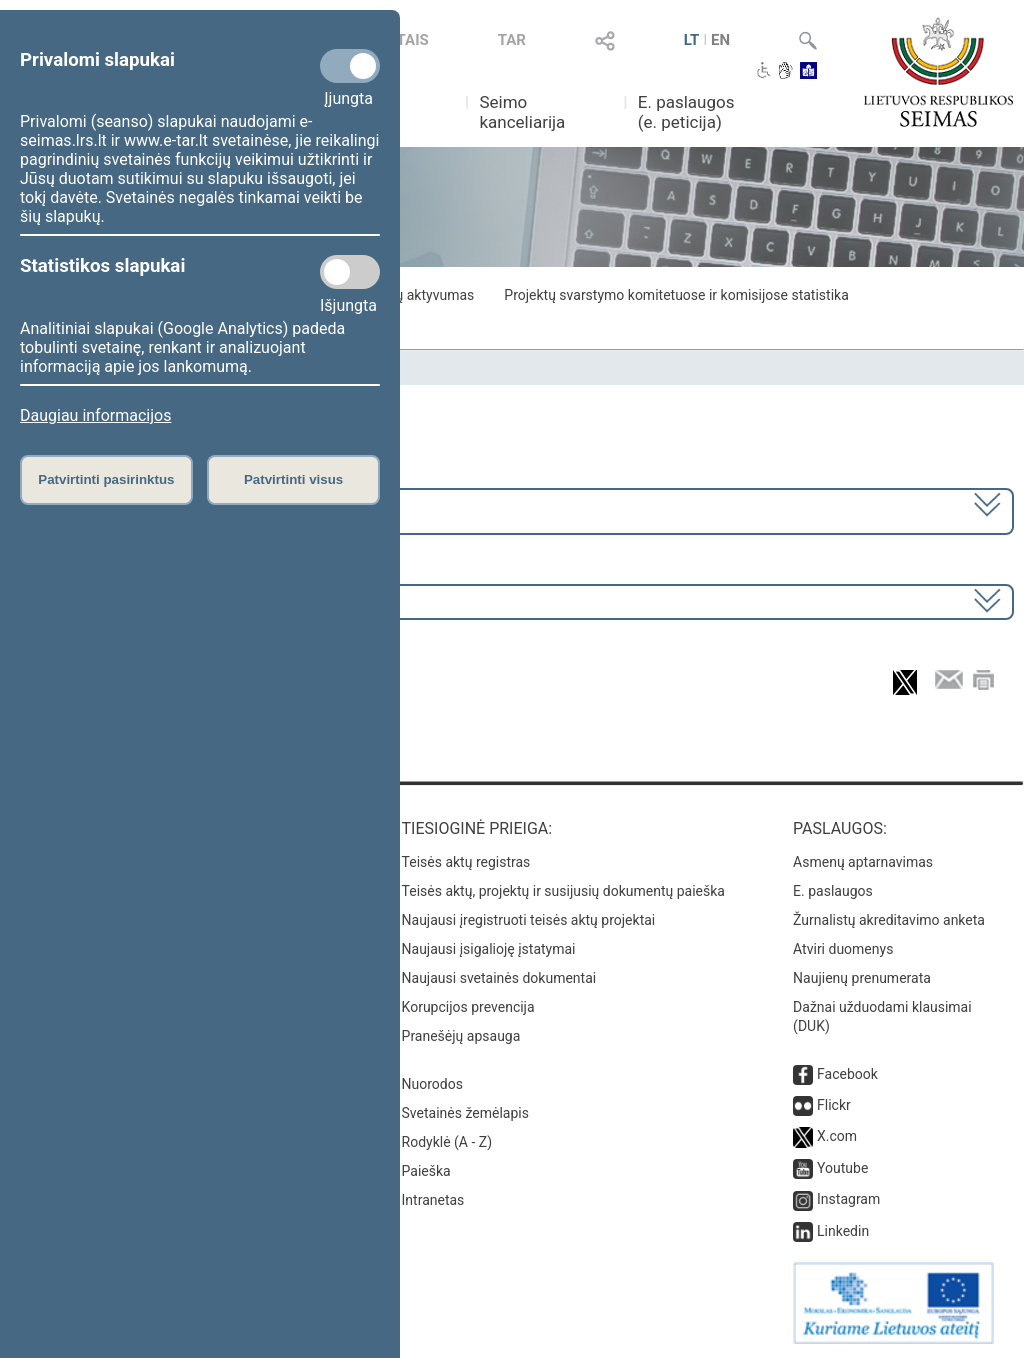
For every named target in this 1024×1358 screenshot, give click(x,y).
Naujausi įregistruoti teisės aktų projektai (529, 920)
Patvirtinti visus (293, 479)
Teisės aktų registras (466, 862)
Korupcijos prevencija (468, 1007)
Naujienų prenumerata (862, 978)
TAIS (413, 40)
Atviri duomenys (843, 949)
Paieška (426, 1171)
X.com (837, 1136)
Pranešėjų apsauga (461, 1036)
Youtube (842, 1168)
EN (720, 40)
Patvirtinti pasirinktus (106, 479)
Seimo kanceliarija (522, 112)
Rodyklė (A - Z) (447, 1142)
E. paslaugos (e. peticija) (686, 112)
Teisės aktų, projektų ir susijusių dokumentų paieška (563, 891)
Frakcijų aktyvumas (414, 295)
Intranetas (433, 1200)
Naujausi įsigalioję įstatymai (489, 949)
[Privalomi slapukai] (350, 66)
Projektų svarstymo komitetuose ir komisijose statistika (676, 295)
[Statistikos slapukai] (350, 272)
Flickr (834, 1105)
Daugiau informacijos (95, 415)
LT (692, 40)
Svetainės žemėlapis (465, 1113)
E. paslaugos (833, 891)
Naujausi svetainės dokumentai (499, 978)
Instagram (848, 1199)
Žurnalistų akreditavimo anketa (889, 920)
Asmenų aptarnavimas (863, 862)
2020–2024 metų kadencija (119, 509)
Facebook (847, 1074)
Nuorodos (432, 1084)
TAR (512, 40)
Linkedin (843, 1231)
